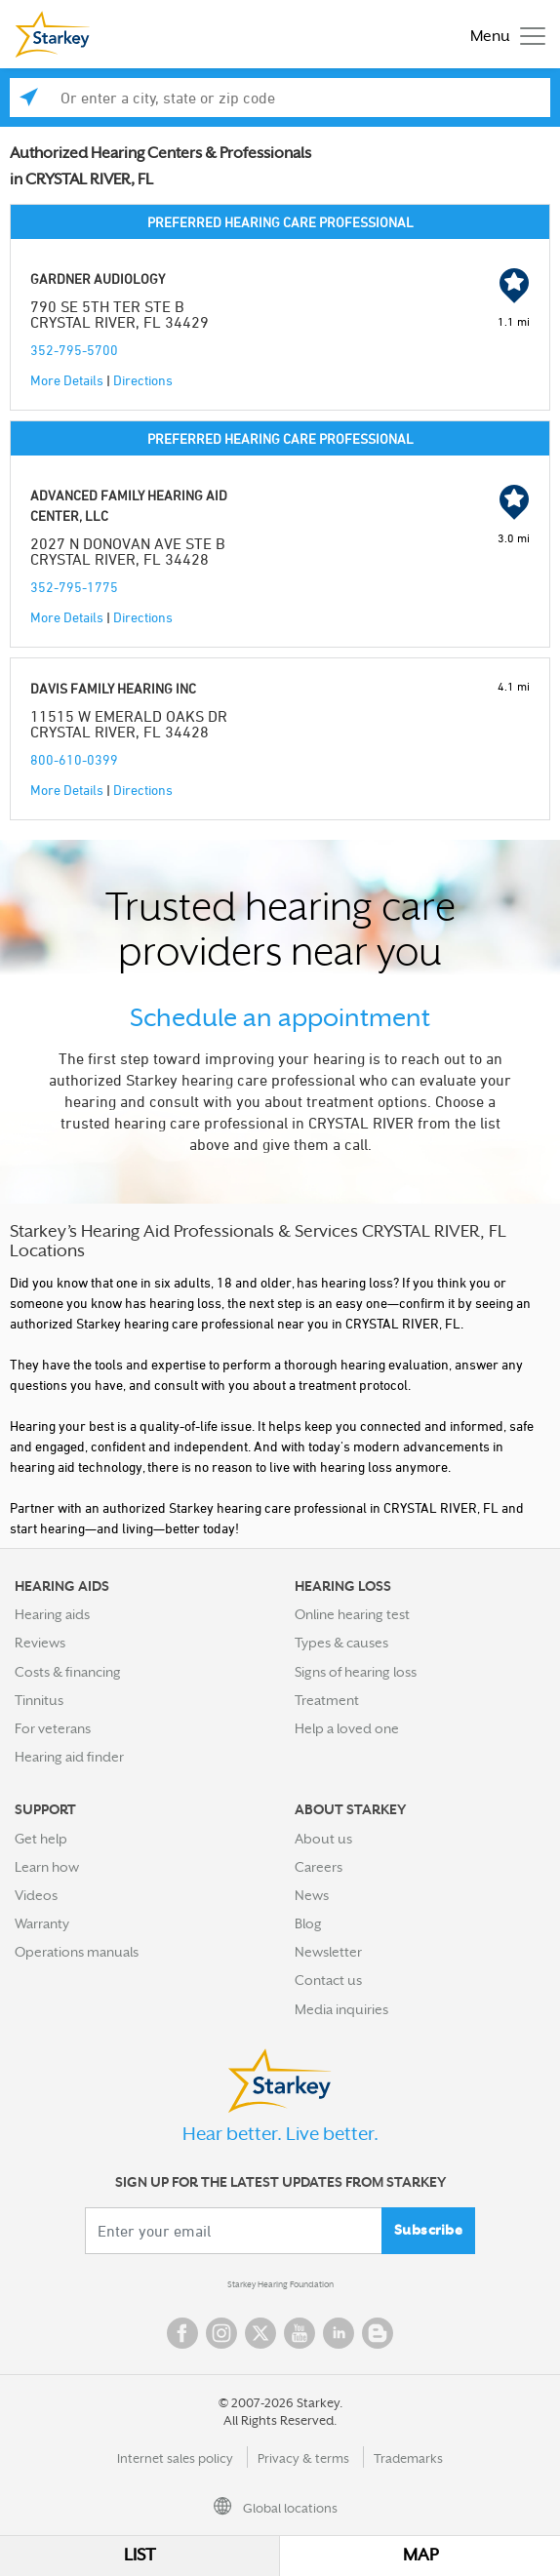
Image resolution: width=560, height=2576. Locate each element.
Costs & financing (68, 1672)
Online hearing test (352, 1614)
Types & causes (341, 1642)
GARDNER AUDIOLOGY (97, 278)
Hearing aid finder (69, 1756)
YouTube (299, 2333)
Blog (308, 1923)
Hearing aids (52, 1614)
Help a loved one (347, 1728)
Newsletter (328, 1952)
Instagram (221, 2333)
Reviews (40, 1642)
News (312, 1895)
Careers (318, 1867)
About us (323, 1838)
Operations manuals (77, 1952)
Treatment (327, 1700)
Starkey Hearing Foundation (280, 2284)
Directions (143, 380)
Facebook (182, 2333)
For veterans (53, 1728)
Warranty (42, 1923)
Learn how (47, 1867)
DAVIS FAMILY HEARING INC (113, 688)
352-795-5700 (74, 349)
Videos (36, 1895)
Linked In (338, 2333)
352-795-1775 (74, 586)
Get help (41, 1838)
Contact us (328, 1980)
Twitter (260, 2333)
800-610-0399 (74, 759)
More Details (66, 380)
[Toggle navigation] (502, 35)
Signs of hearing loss (356, 1672)
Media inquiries (341, 2009)
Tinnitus (39, 1700)
